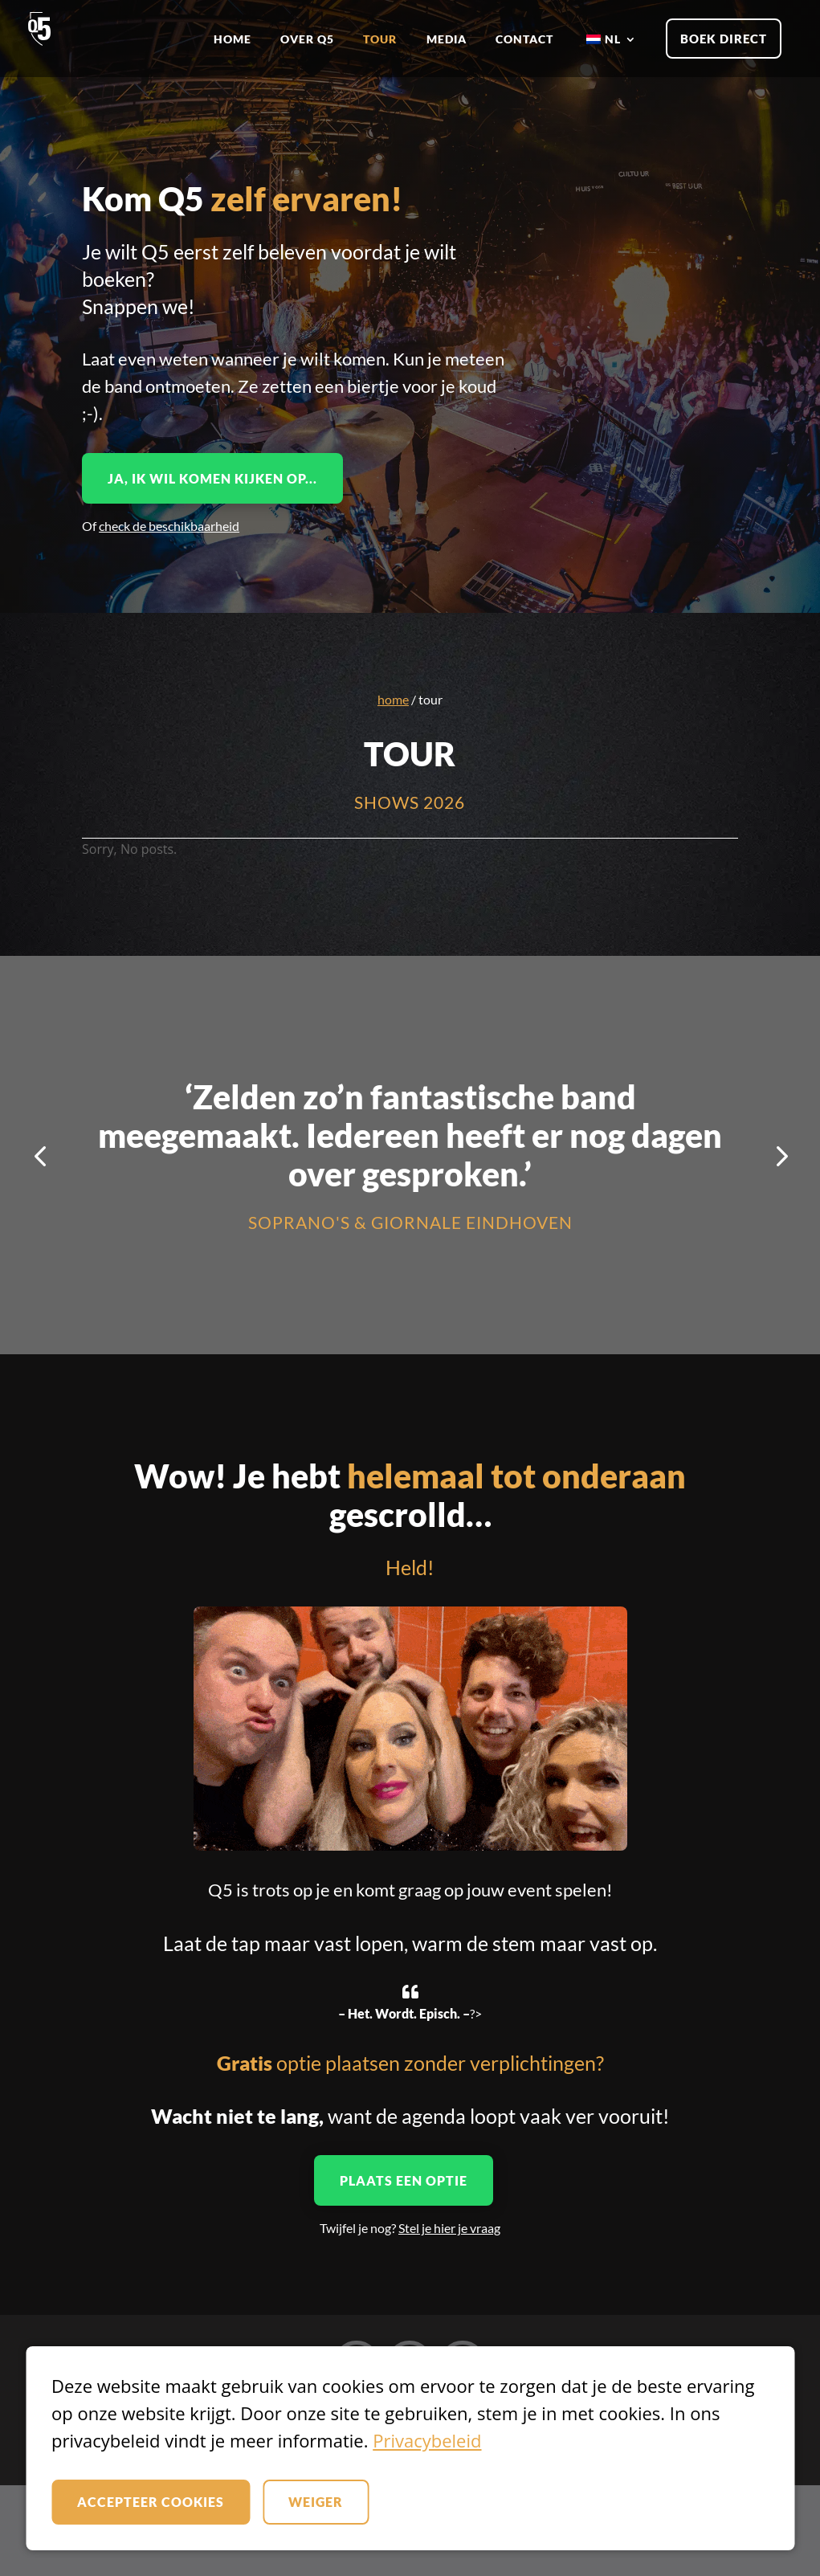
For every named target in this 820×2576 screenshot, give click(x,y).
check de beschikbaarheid (169, 525)
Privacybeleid (427, 2440)
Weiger (315, 2501)
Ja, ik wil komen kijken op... (212, 478)
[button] (39, 1154)
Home (393, 699)
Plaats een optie (403, 2180)
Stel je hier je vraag (449, 2227)
